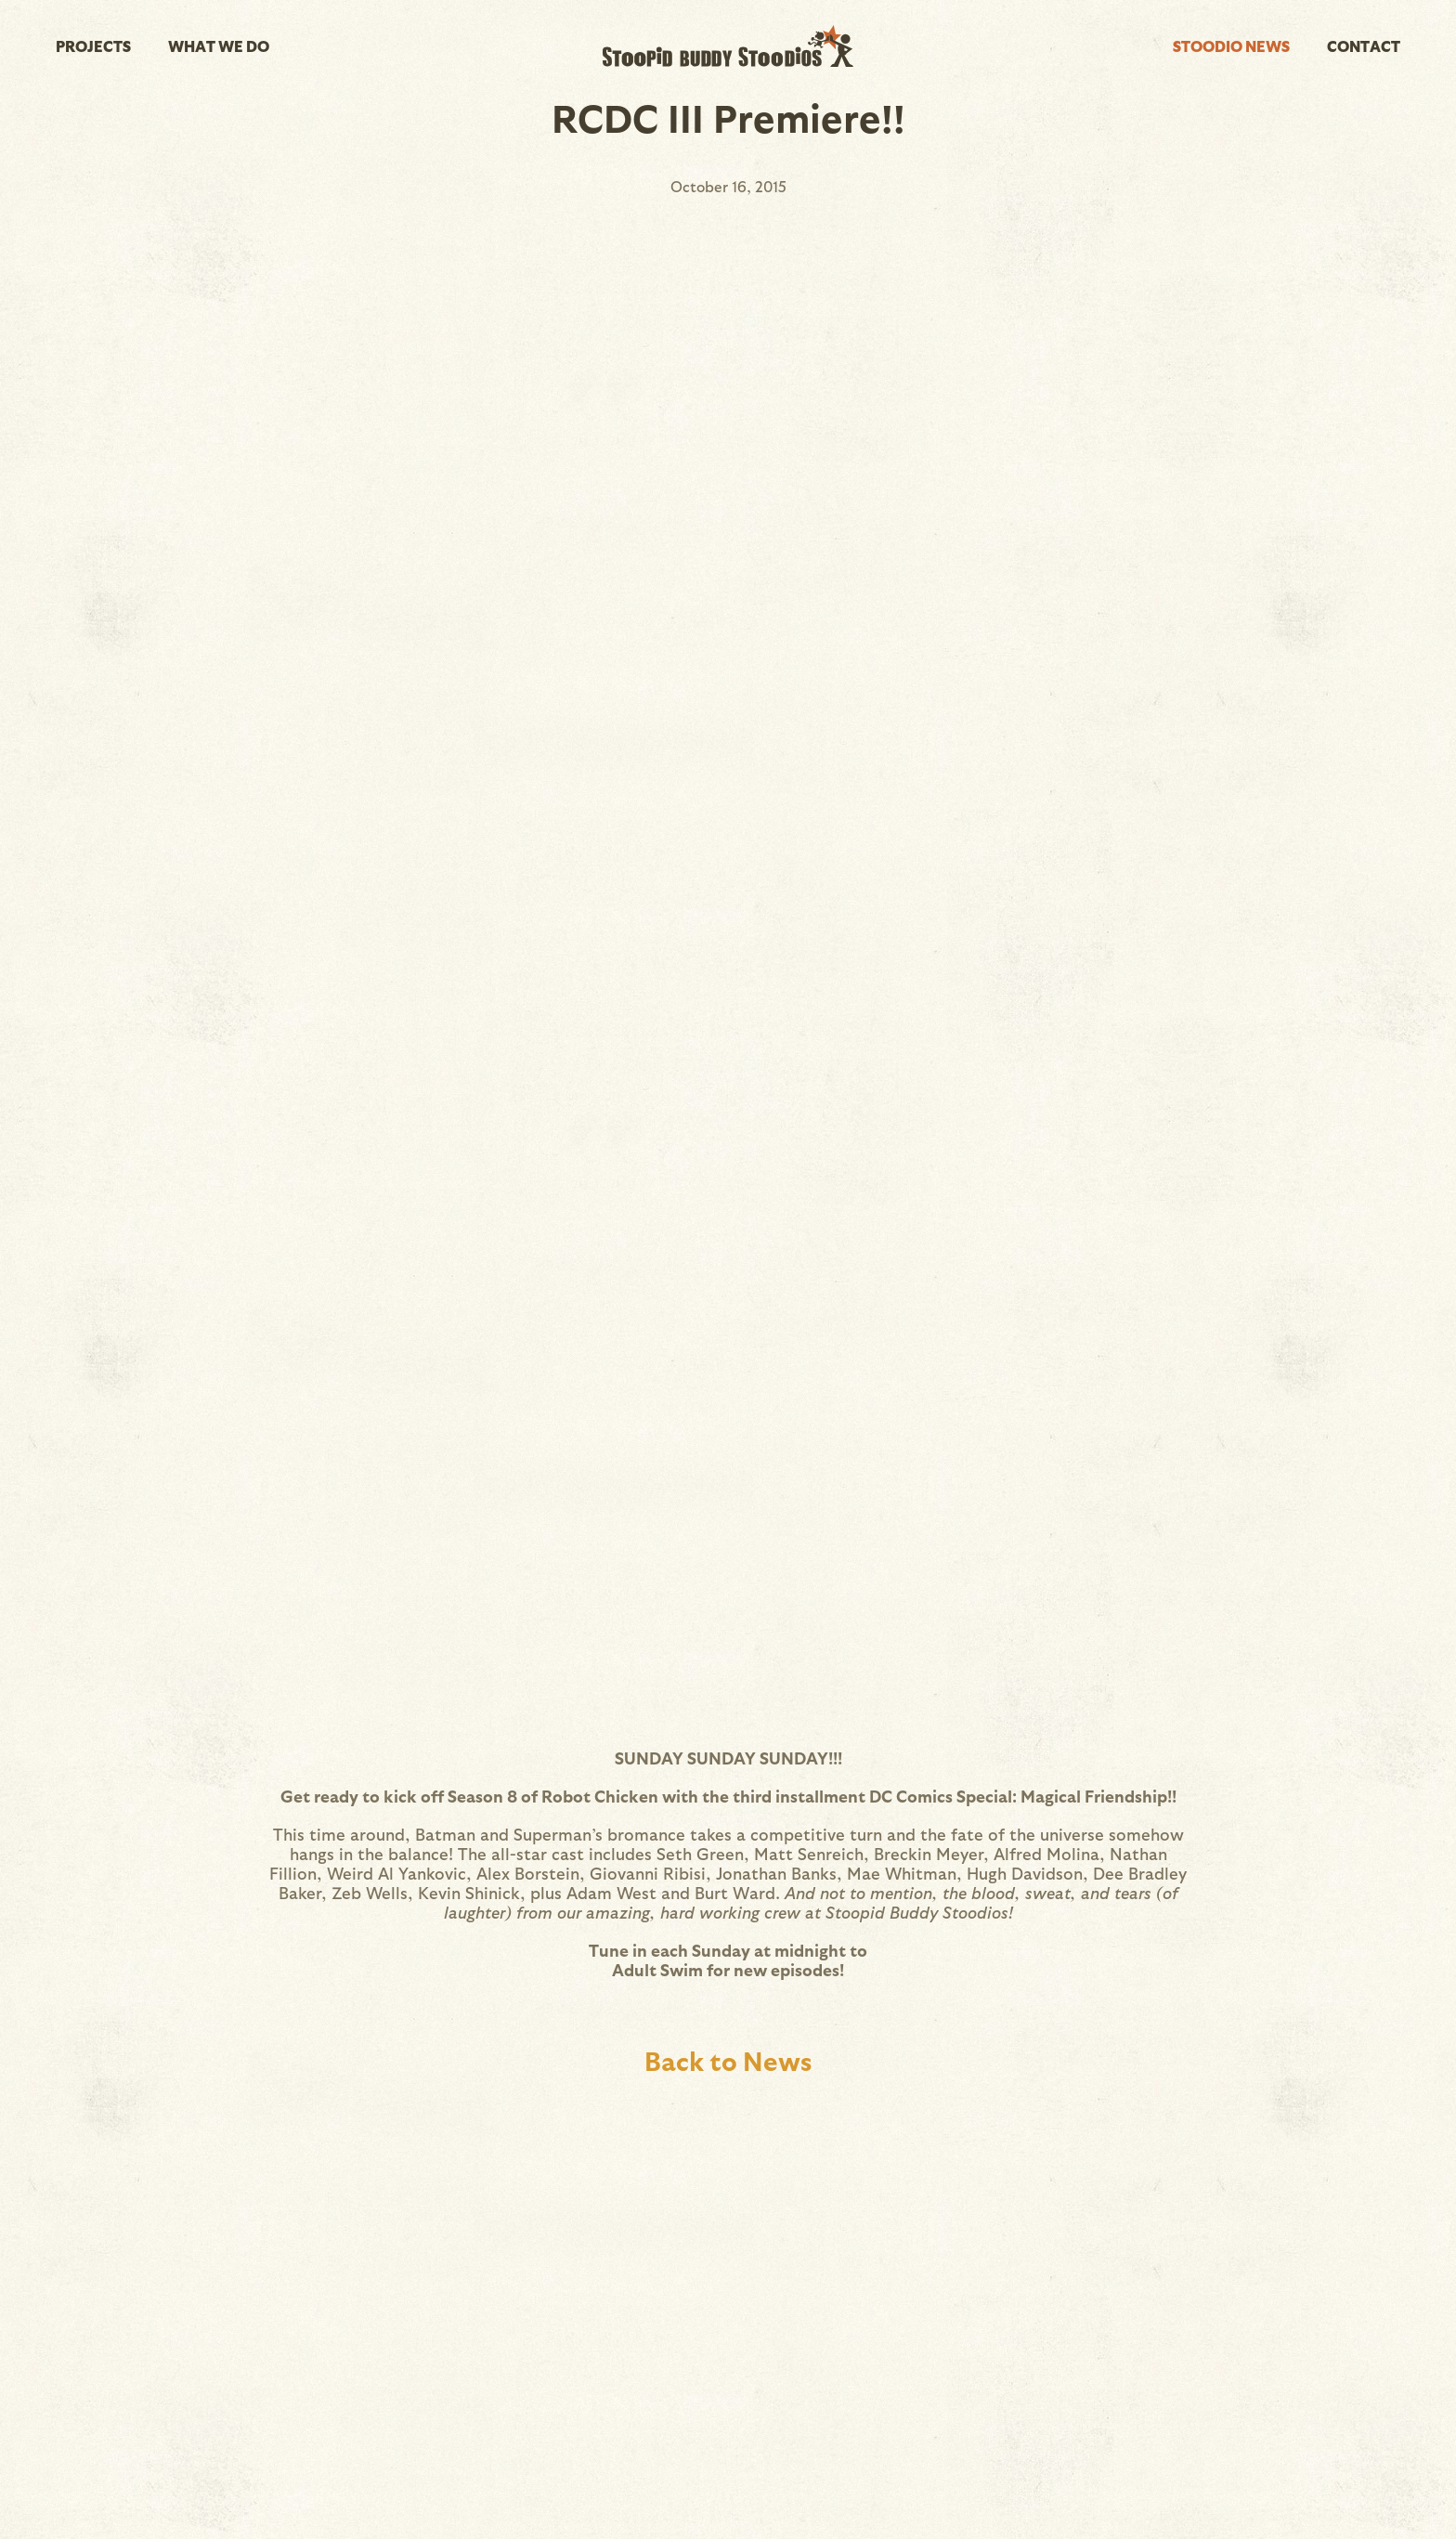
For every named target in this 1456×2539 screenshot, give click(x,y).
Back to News (728, 2060)
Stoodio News (1231, 46)
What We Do (218, 46)
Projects (93, 46)
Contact (1363, 46)
